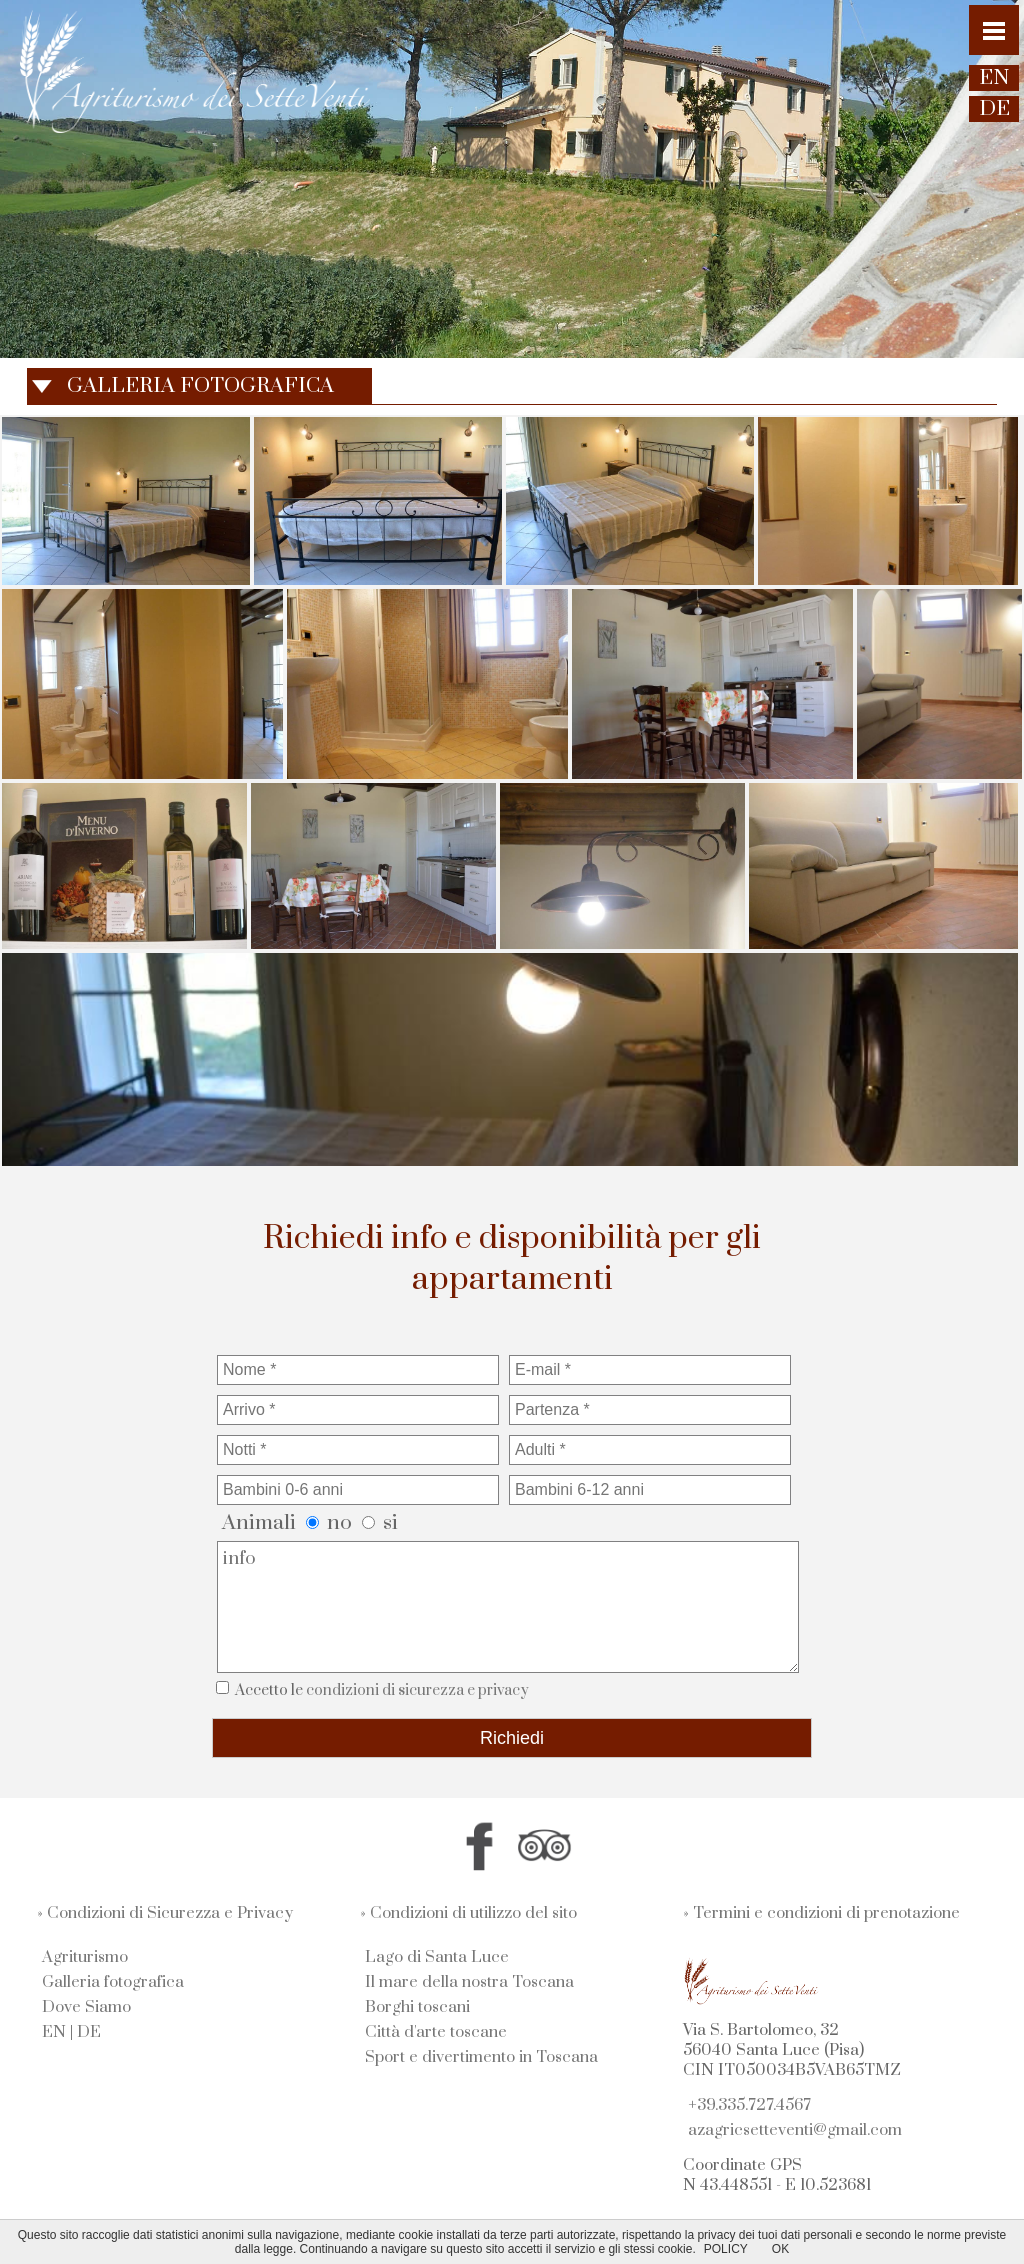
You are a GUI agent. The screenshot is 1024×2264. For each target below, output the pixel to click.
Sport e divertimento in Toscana (481, 2057)
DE (89, 2032)
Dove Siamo (86, 2007)
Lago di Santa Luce (437, 1957)
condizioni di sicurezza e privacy (417, 1690)
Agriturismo (85, 1957)
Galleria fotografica (113, 1982)
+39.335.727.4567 (749, 2105)
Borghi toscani (417, 2007)
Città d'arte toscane (436, 2032)
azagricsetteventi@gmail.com (795, 2130)
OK (780, 2249)
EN (54, 2032)
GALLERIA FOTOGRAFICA (200, 386)
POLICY (726, 2249)
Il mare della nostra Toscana (469, 1982)
